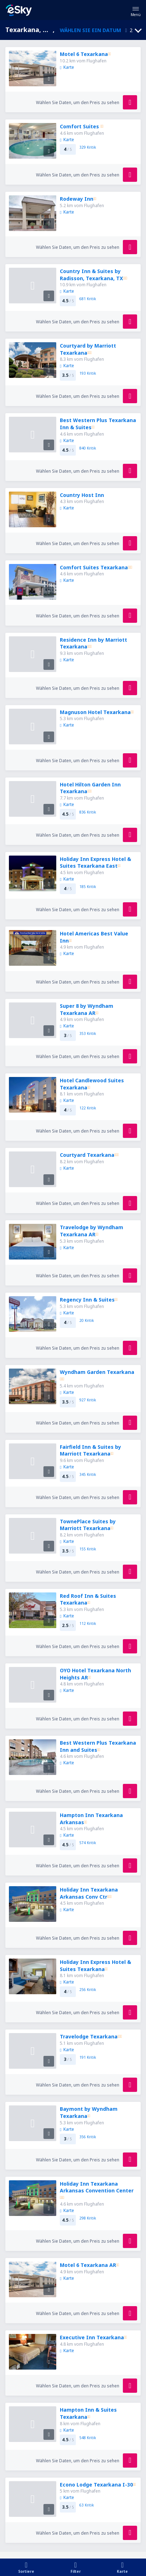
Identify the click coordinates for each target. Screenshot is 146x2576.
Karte (67, 67)
